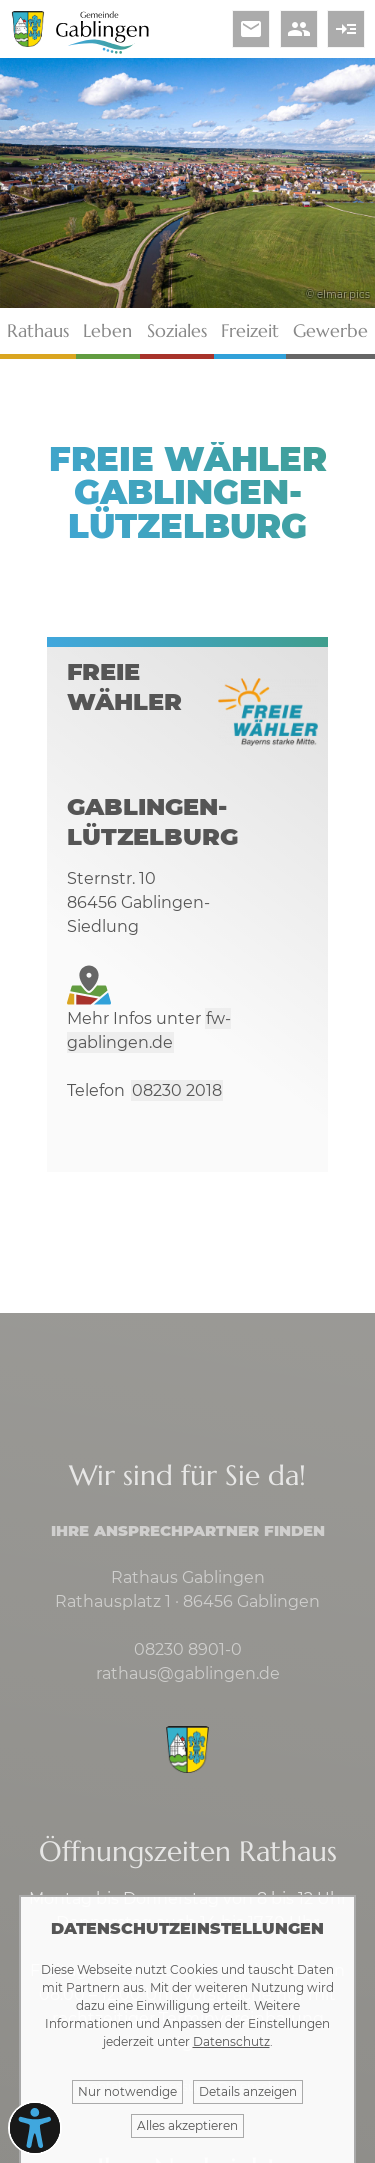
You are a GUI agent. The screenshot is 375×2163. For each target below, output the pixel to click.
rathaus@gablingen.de (188, 1673)
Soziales (177, 330)
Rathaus (38, 330)
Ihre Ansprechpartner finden (188, 1530)
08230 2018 (177, 1090)
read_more (346, 29)
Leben (107, 330)
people (299, 29)
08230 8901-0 (188, 1649)
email (251, 29)
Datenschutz (231, 2041)
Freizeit (250, 330)
